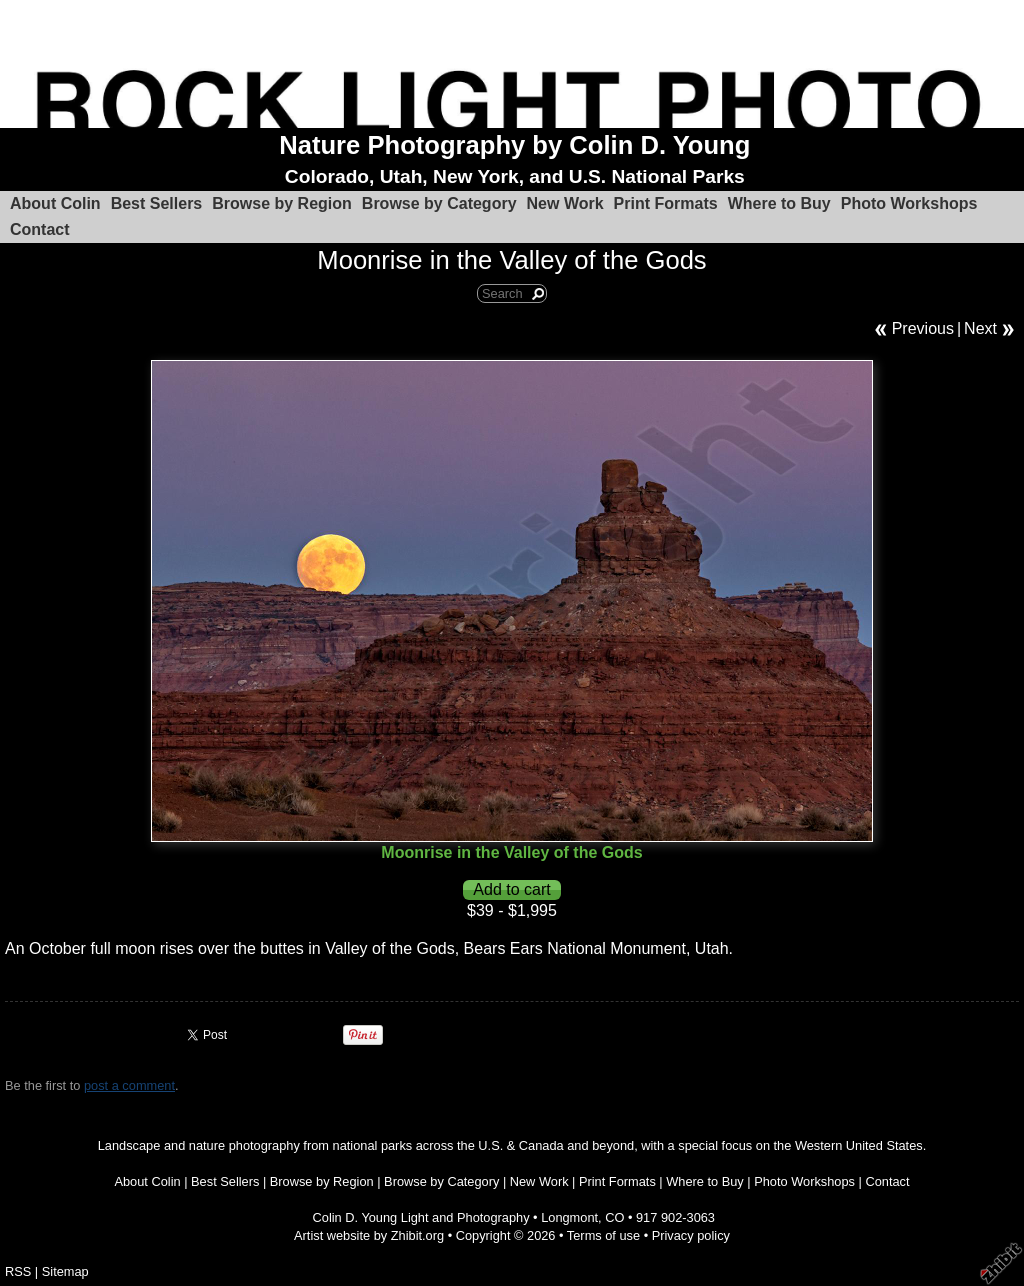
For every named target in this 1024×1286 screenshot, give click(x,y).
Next (980, 328)
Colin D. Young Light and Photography (421, 1217)
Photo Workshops (909, 203)
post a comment (129, 1085)
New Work (565, 203)
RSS (18, 1271)
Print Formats (666, 203)
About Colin (55, 203)
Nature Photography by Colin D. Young (514, 145)
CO (614, 1217)
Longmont (569, 1217)
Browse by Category (439, 203)
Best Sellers (157, 203)
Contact (40, 229)
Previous (923, 328)
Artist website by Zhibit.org (369, 1235)
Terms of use (603, 1235)
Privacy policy (691, 1235)
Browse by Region (282, 203)
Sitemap (65, 1271)
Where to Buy (779, 203)
